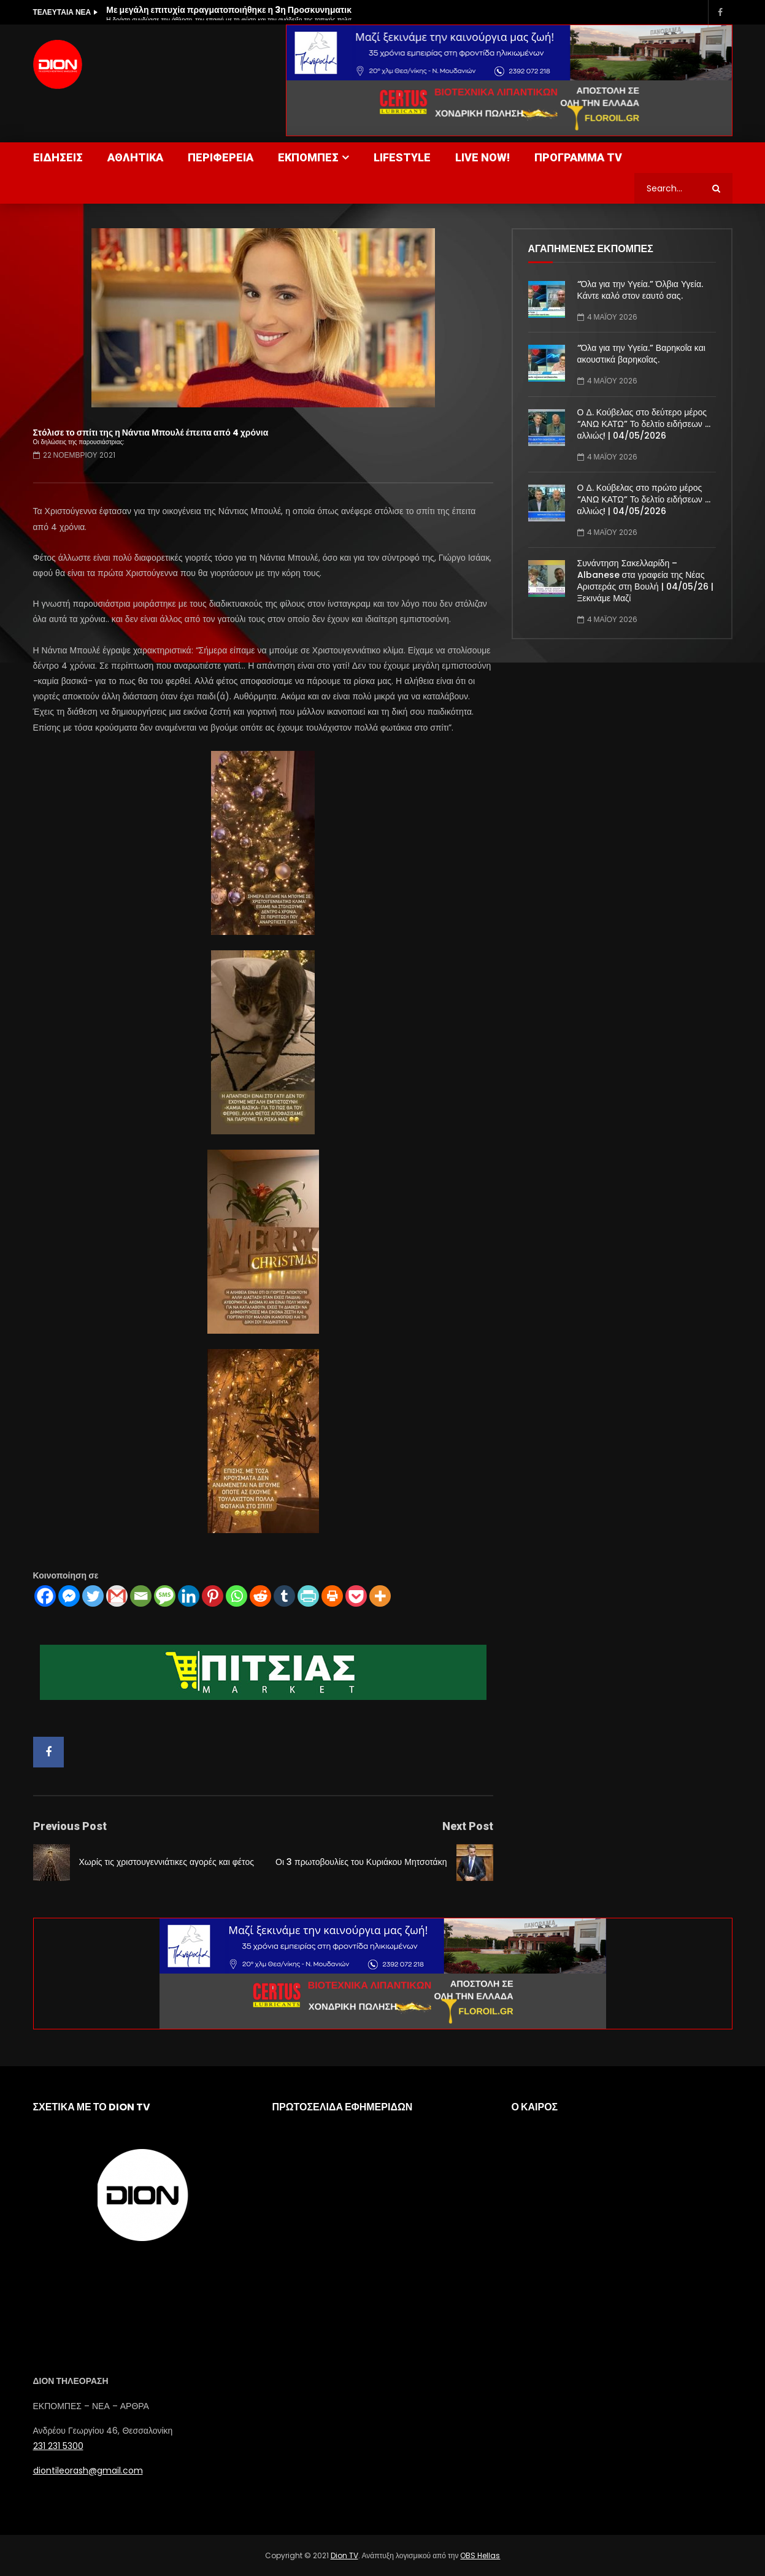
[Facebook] (45, 1596)
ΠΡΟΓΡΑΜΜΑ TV (578, 157)
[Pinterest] (212, 1596)
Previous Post (70, 1826)
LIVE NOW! (482, 157)
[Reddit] (260, 1596)
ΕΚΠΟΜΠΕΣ (308, 157)
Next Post (467, 1826)
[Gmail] (117, 1596)
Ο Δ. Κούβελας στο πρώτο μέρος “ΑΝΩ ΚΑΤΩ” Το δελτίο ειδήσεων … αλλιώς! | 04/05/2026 (643, 499)
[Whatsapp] (236, 1596)
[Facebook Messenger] (69, 1596)
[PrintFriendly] (308, 1596)
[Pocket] (356, 1596)
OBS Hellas (480, 2555)
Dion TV (344, 2555)
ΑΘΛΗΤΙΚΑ (135, 157)
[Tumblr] (284, 1596)
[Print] (332, 1596)
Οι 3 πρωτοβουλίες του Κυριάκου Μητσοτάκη (361, 1862)
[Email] (141, 1596)
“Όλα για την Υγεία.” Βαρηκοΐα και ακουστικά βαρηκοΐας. (641, 354)
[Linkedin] (188, 1596)
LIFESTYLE (402, 157)
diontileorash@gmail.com (88, 2470)
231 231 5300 (58, 2446)
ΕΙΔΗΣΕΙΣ (58, 157)
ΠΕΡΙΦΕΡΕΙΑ (220, 157)
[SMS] (164, 1596)
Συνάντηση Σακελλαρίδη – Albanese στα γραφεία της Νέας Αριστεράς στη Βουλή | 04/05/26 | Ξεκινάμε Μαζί (645, 580)
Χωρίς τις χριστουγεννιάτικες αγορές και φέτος (166, 1862)
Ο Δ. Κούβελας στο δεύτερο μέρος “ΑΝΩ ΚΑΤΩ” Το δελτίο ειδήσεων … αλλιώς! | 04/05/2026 (643, 424)
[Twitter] (93, 1596)
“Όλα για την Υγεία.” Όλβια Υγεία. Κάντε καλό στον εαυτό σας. (640, 290)
